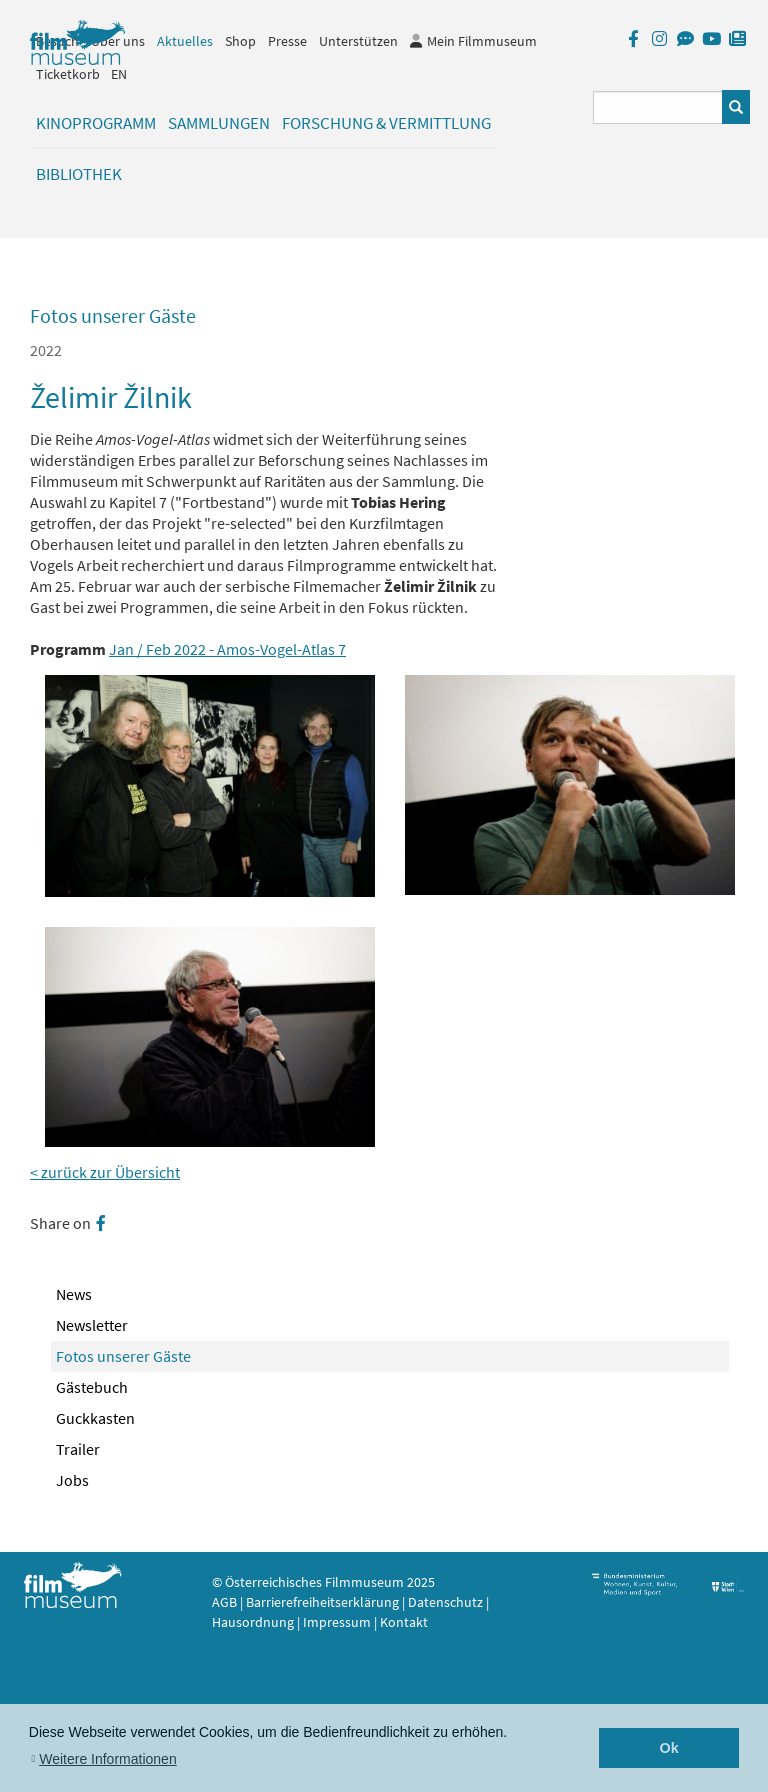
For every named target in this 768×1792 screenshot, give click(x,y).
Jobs (72, 1480)
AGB (224, 1602)
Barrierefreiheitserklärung (322, 1602)
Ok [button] (669, 1748)
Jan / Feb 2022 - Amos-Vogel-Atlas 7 (227, 649)
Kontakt (404, 1622)
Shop (240, 41)
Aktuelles (185, 41)
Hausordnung (254, 1622)
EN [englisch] (119, 74)
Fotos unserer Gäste (123, 1356)
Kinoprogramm (96, 123)
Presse (287, 41)
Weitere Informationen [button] (107, 1759)
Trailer (78, 1449)
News (74, 1294)
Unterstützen (358, 41)
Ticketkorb (68, 74)
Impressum (337, 1622)
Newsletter (92, 1325)
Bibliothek (79, 174)
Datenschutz (447, 1602)
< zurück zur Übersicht (105, 1172)
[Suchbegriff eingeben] (658, 107)
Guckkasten (95, 1418)
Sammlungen (219, 123)
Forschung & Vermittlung (386, 123)
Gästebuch (92, 1387)
